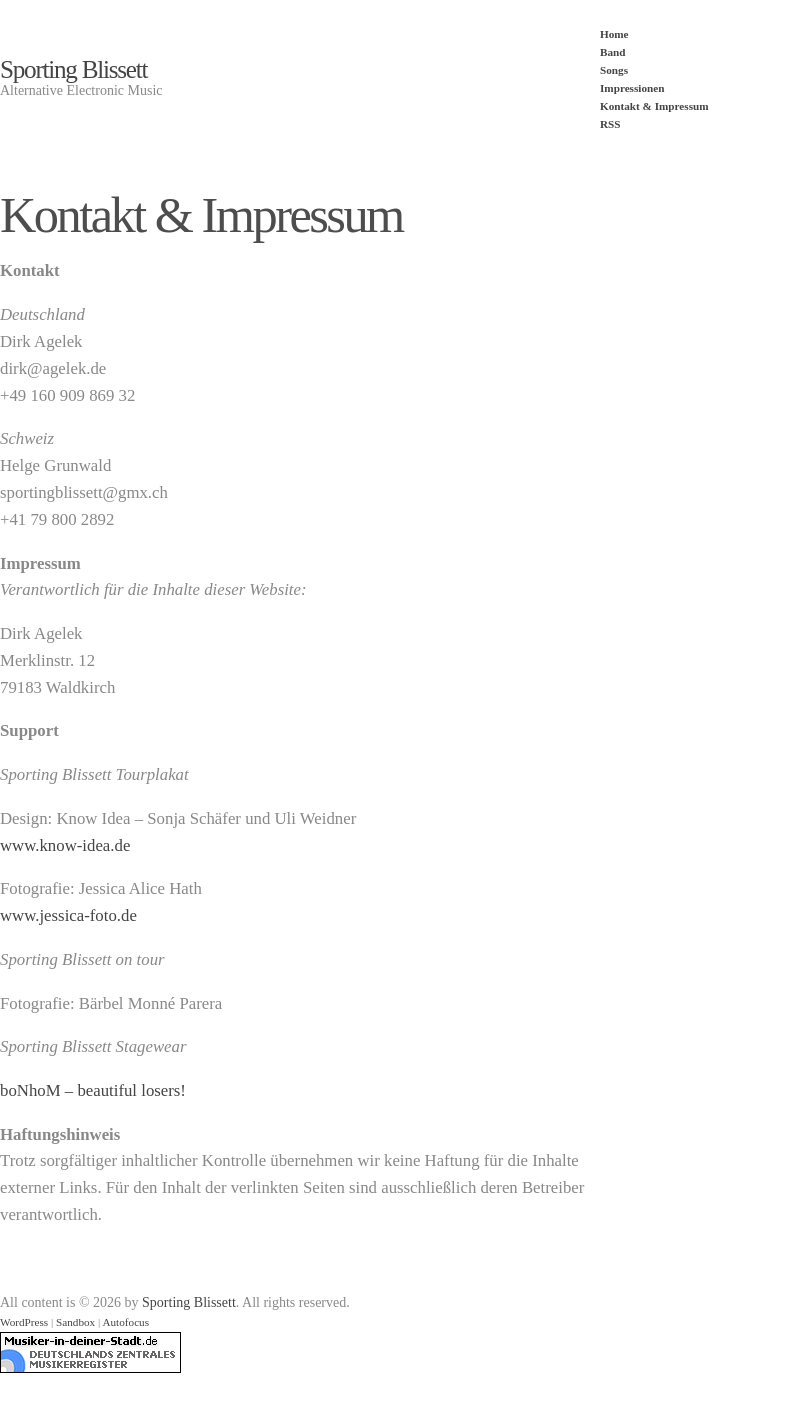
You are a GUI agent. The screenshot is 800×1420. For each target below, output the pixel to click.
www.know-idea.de (65, 845)
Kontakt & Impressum (654, 106)
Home (614, 34)
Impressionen (632, 88)
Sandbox (75, 1322)
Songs (614, 70)
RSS (610, 124)
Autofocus (125, 1322)
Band (613, 52)
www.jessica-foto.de (68, 915)
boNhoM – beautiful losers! (93, 1090)
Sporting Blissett (73, 69)
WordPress (24, 1322)
